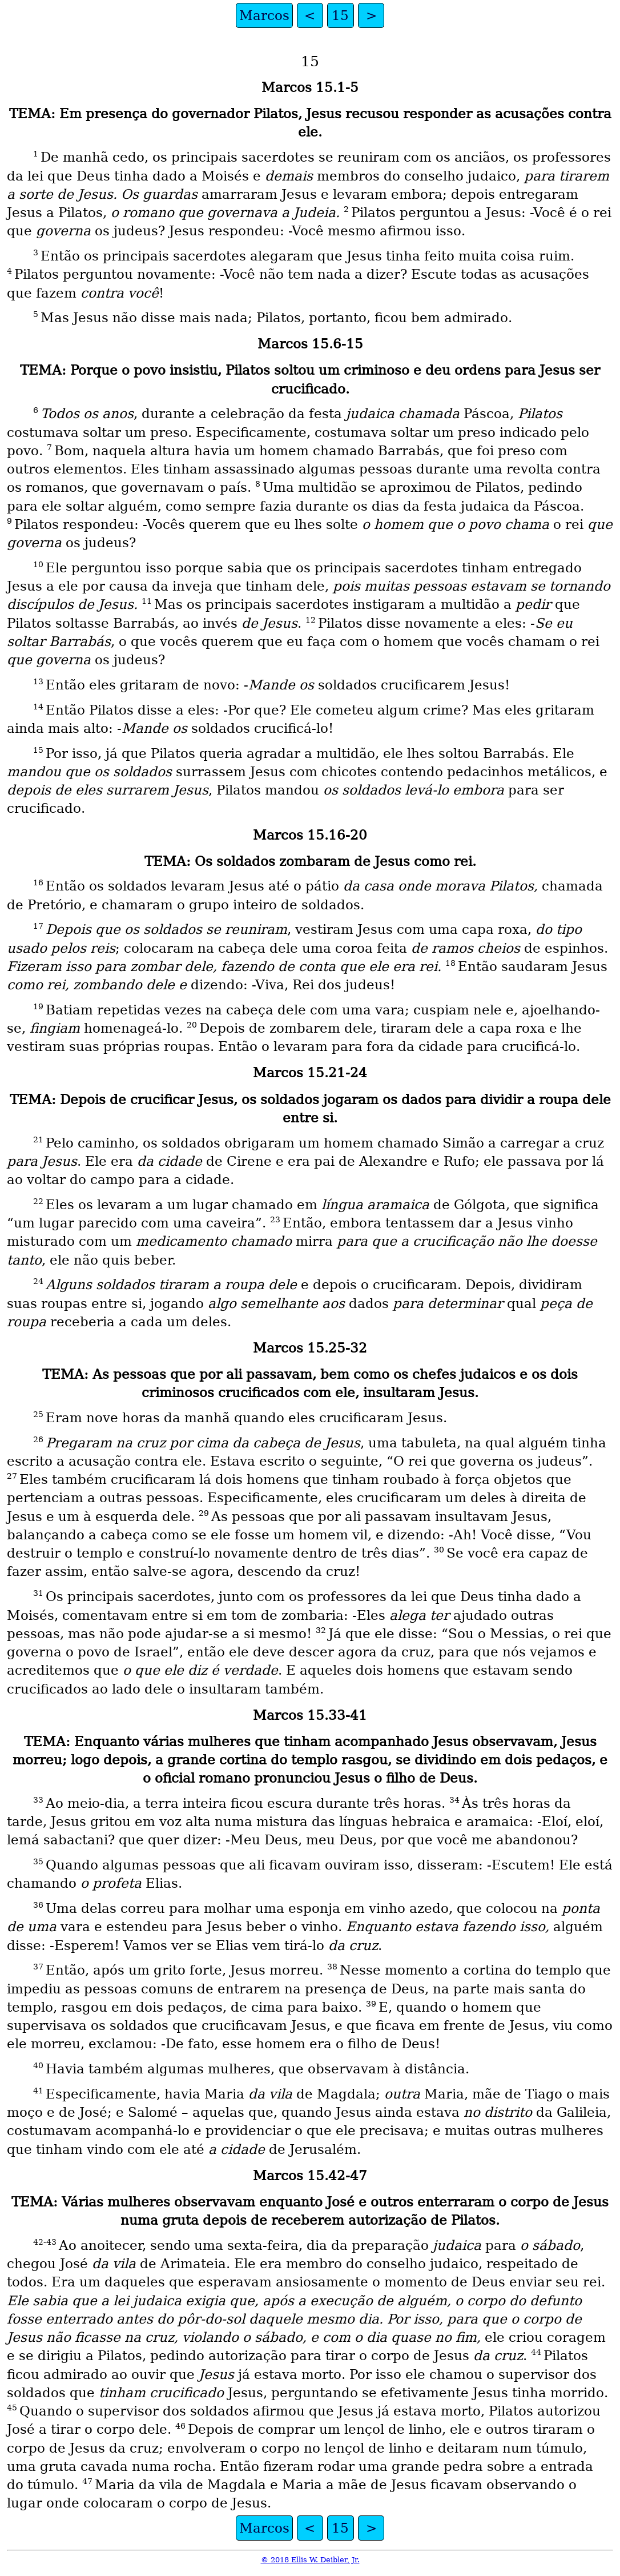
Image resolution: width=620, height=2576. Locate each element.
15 (340, 15)
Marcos (264, 15)
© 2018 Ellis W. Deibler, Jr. (310, 2559)
